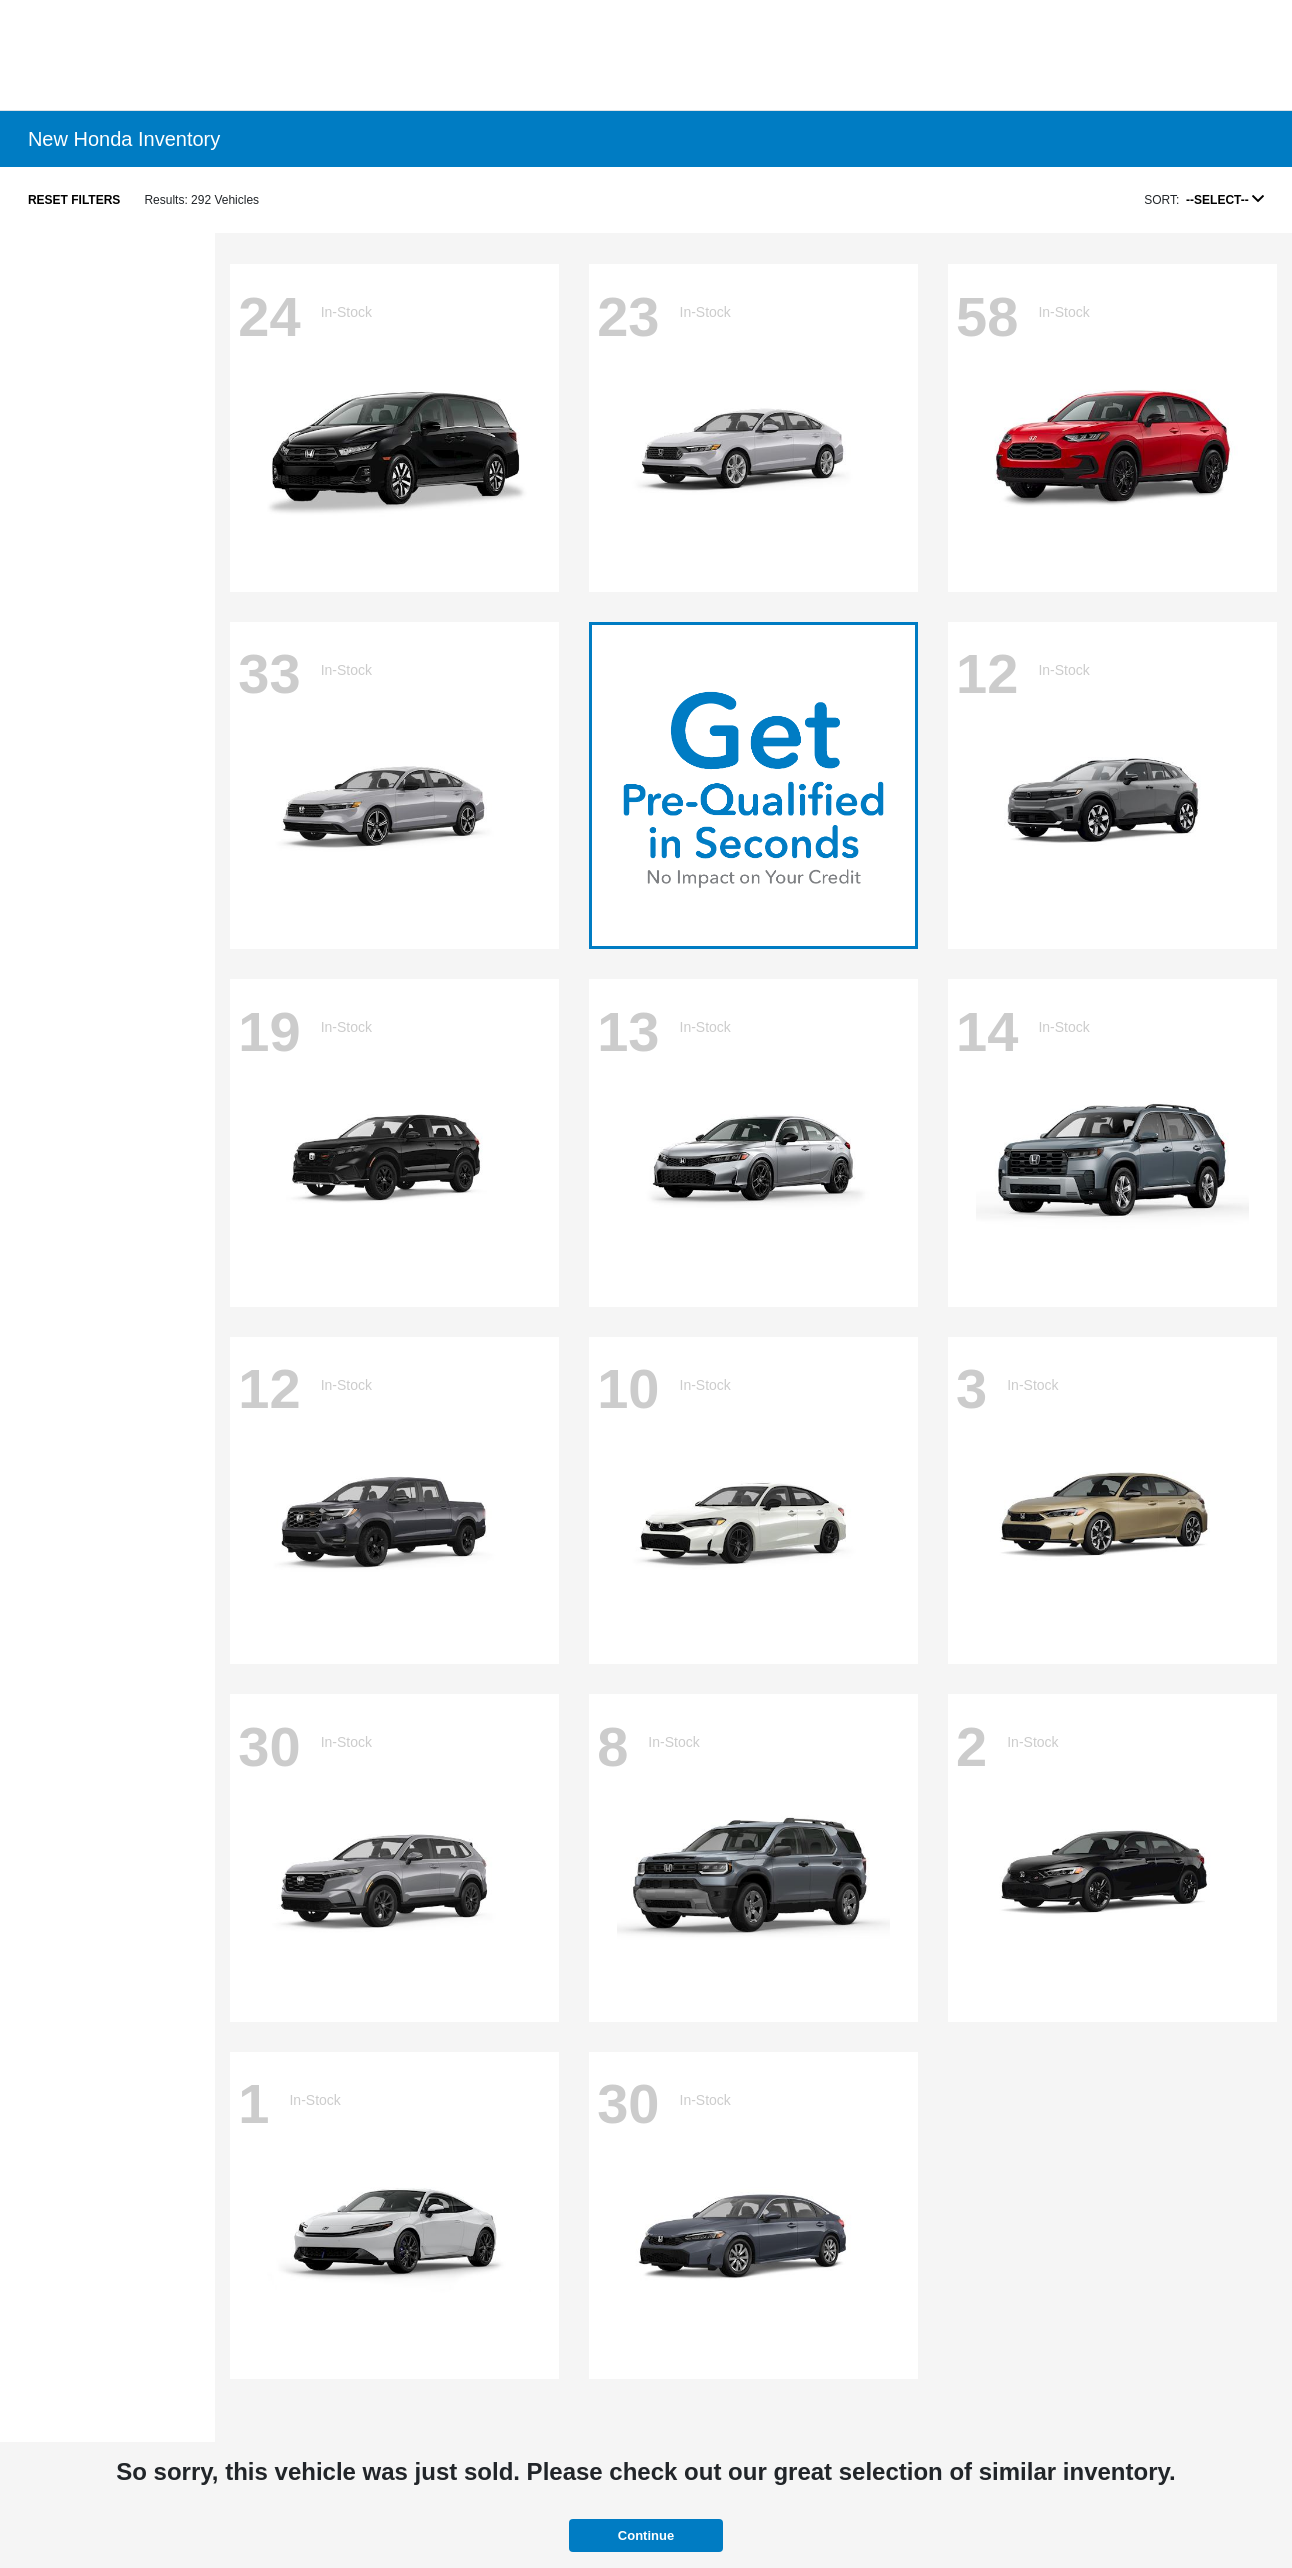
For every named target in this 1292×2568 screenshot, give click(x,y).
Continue (646, 2535)
